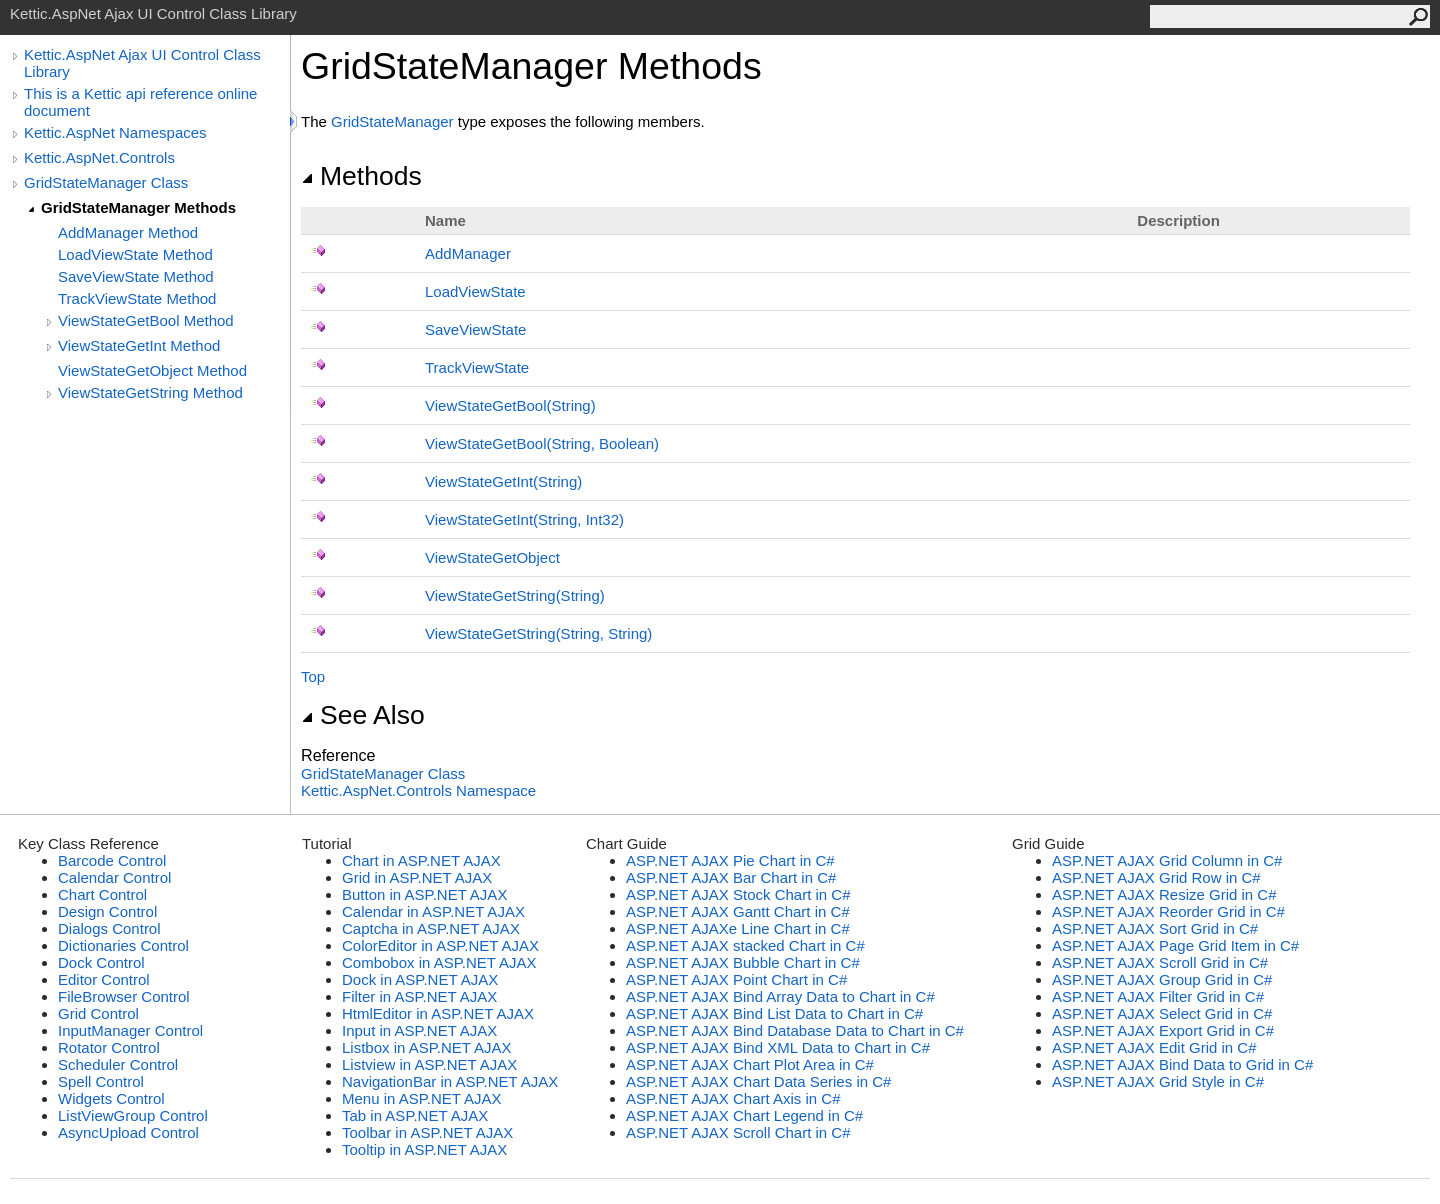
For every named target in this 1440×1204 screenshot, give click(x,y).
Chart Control (102, 894)
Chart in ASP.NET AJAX (421, 860)
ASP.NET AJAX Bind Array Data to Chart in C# (780, 996)
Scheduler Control (118, 1064)
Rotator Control (109, 1047)
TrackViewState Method (137, 298)
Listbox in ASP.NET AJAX (427, 1047)
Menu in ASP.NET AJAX (422, 1098)
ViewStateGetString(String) (515, 595)
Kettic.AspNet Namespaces (115, 132)
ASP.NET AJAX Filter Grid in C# (1158, 996)
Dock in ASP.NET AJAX (420, 979)
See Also (363, 715)
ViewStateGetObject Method (152, 370)
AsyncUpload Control (128, 1132)
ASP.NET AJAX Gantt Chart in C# (738, 911)
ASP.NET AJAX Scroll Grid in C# (1160, 962)
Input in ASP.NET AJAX (419, 1030)
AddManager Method (128, 232)
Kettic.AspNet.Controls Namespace (418, 790)
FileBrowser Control (124, 996)
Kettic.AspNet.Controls (99, 157)
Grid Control (98, 1013)
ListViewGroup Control (133, 1115)
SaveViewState (475, 329)
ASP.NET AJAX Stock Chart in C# (738, 894)
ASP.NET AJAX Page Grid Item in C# (1175, 945)
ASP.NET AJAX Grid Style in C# (1158, 1081)
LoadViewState (475, 291)
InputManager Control (130, 1030)
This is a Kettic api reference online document (140, 102)
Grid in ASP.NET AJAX (417, 877)
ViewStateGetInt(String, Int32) (524, 519)
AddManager (468, 253)
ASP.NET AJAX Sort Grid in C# (1155, 928)
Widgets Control (111, 1098)
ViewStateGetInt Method (139, 345)
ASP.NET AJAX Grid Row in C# (1156, 877)
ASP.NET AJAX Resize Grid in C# (1164, 894)
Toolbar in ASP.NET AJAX (427, 1132)
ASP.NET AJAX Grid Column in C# (1167, 860)
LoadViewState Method (135, 254)
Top (313, 676)
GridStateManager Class (106, 182)
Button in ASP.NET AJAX (424, 894)
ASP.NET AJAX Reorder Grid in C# (1168, 911)
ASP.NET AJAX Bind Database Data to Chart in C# (795, 1030)
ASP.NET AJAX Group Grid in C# (1162, 979)
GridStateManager (392, 121)
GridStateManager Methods (138, 207)
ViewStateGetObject (492, 557)
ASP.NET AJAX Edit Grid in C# (1154, 1047)
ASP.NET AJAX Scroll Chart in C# (738, 1132)
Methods (361, 176)
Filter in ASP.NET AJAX (419, 996)
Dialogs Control (109, 928)
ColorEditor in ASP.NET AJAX (440, 945)
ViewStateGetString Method (150, 392)
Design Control (107, 911)
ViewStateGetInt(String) (503, 481)
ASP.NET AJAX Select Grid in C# (1162, 1013)
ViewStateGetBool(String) (510, 405)
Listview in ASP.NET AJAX (429, 1064)
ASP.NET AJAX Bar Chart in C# (731, 877)
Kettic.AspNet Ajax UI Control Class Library (142, 63)
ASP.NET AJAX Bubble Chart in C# (743, 962)
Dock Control (101, 962)
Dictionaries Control (123, 945)
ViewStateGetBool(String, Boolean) (542, 443)
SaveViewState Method (136, 276)
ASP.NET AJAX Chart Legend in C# (744, 1115)
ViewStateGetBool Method (146, 320)
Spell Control (101, 1081)
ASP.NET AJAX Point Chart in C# (736, 979)
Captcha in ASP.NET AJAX (431, 928)
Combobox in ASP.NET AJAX (439, 962)
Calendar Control (114, 877)
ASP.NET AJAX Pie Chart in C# (730, 860)
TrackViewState (477, 367)
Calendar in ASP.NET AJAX (433, 911)
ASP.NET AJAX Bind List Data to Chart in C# (774, 1013)
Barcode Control (112, 860)
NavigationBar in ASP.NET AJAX (450, 1081)
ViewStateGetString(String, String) (538, 633)
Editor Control (104, 979)
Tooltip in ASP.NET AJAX (424, 1149)
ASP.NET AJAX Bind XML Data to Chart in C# (778, 1047)
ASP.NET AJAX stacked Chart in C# (745, 945)
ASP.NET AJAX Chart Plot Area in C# (750, 1064)
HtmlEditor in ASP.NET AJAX (438, 1013)
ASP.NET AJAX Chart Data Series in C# (758, 1081)
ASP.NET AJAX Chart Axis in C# (733, 1098)
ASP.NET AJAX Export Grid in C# (1163, 1030)
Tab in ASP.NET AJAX (415, 1115)
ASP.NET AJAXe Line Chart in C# (738, 928)
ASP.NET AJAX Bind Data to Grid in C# (1182, 1064)
